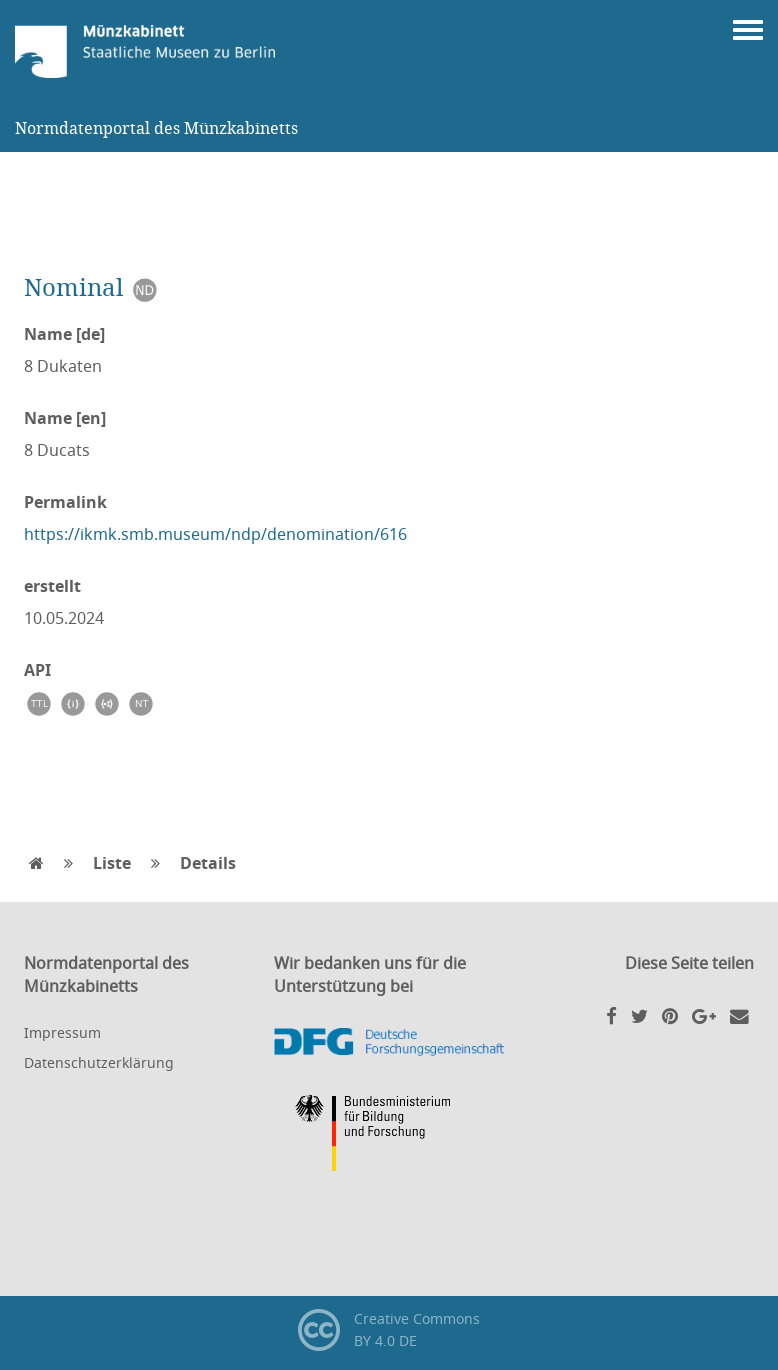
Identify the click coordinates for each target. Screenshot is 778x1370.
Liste (112, 863)
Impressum (62, 1032)
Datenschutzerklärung (99, 1062)
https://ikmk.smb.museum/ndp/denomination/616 (215, 534)
